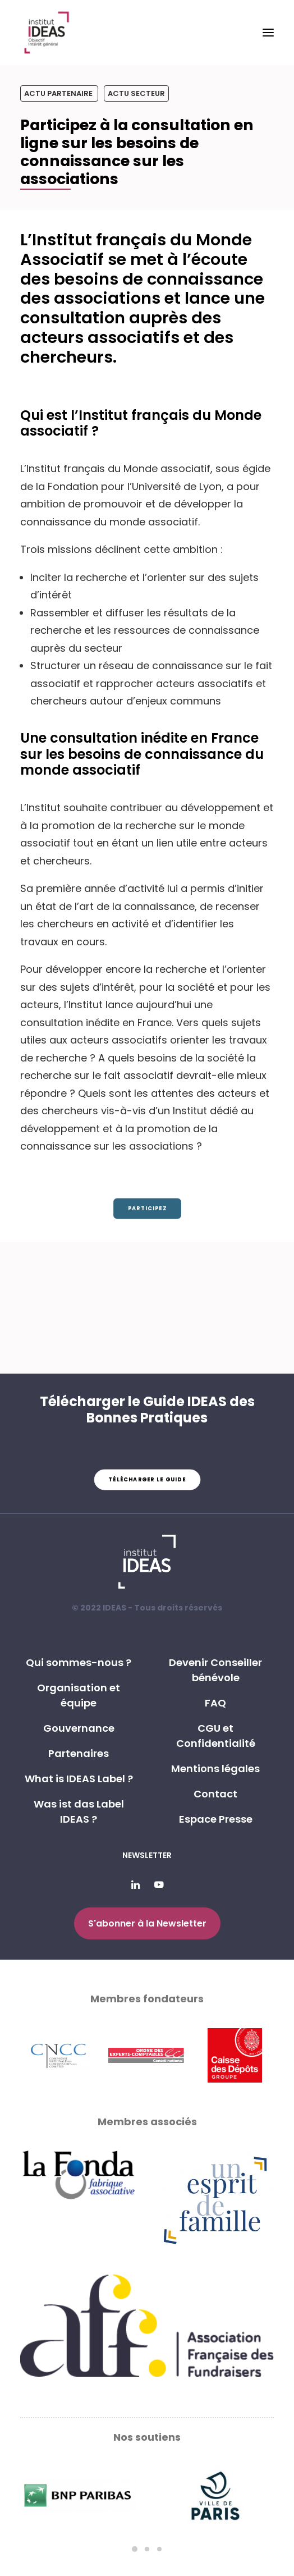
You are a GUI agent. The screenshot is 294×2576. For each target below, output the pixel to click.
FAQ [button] (215, 1703)
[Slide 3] (159, 2549)
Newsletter (147, 1855)
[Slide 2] (147, 2549)
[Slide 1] (134, 2549)
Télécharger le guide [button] (147, 1480)
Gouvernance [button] (78, 1728)
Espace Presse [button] (215, 1819)
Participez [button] (147, 1208)
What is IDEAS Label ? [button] (79, 1779)
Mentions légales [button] (215, 1768)
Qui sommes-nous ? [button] (78, 1662)
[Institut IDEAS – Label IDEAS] (46, 32)
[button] (268, 32)
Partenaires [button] (78, 1753)
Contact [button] (215, 1794)
